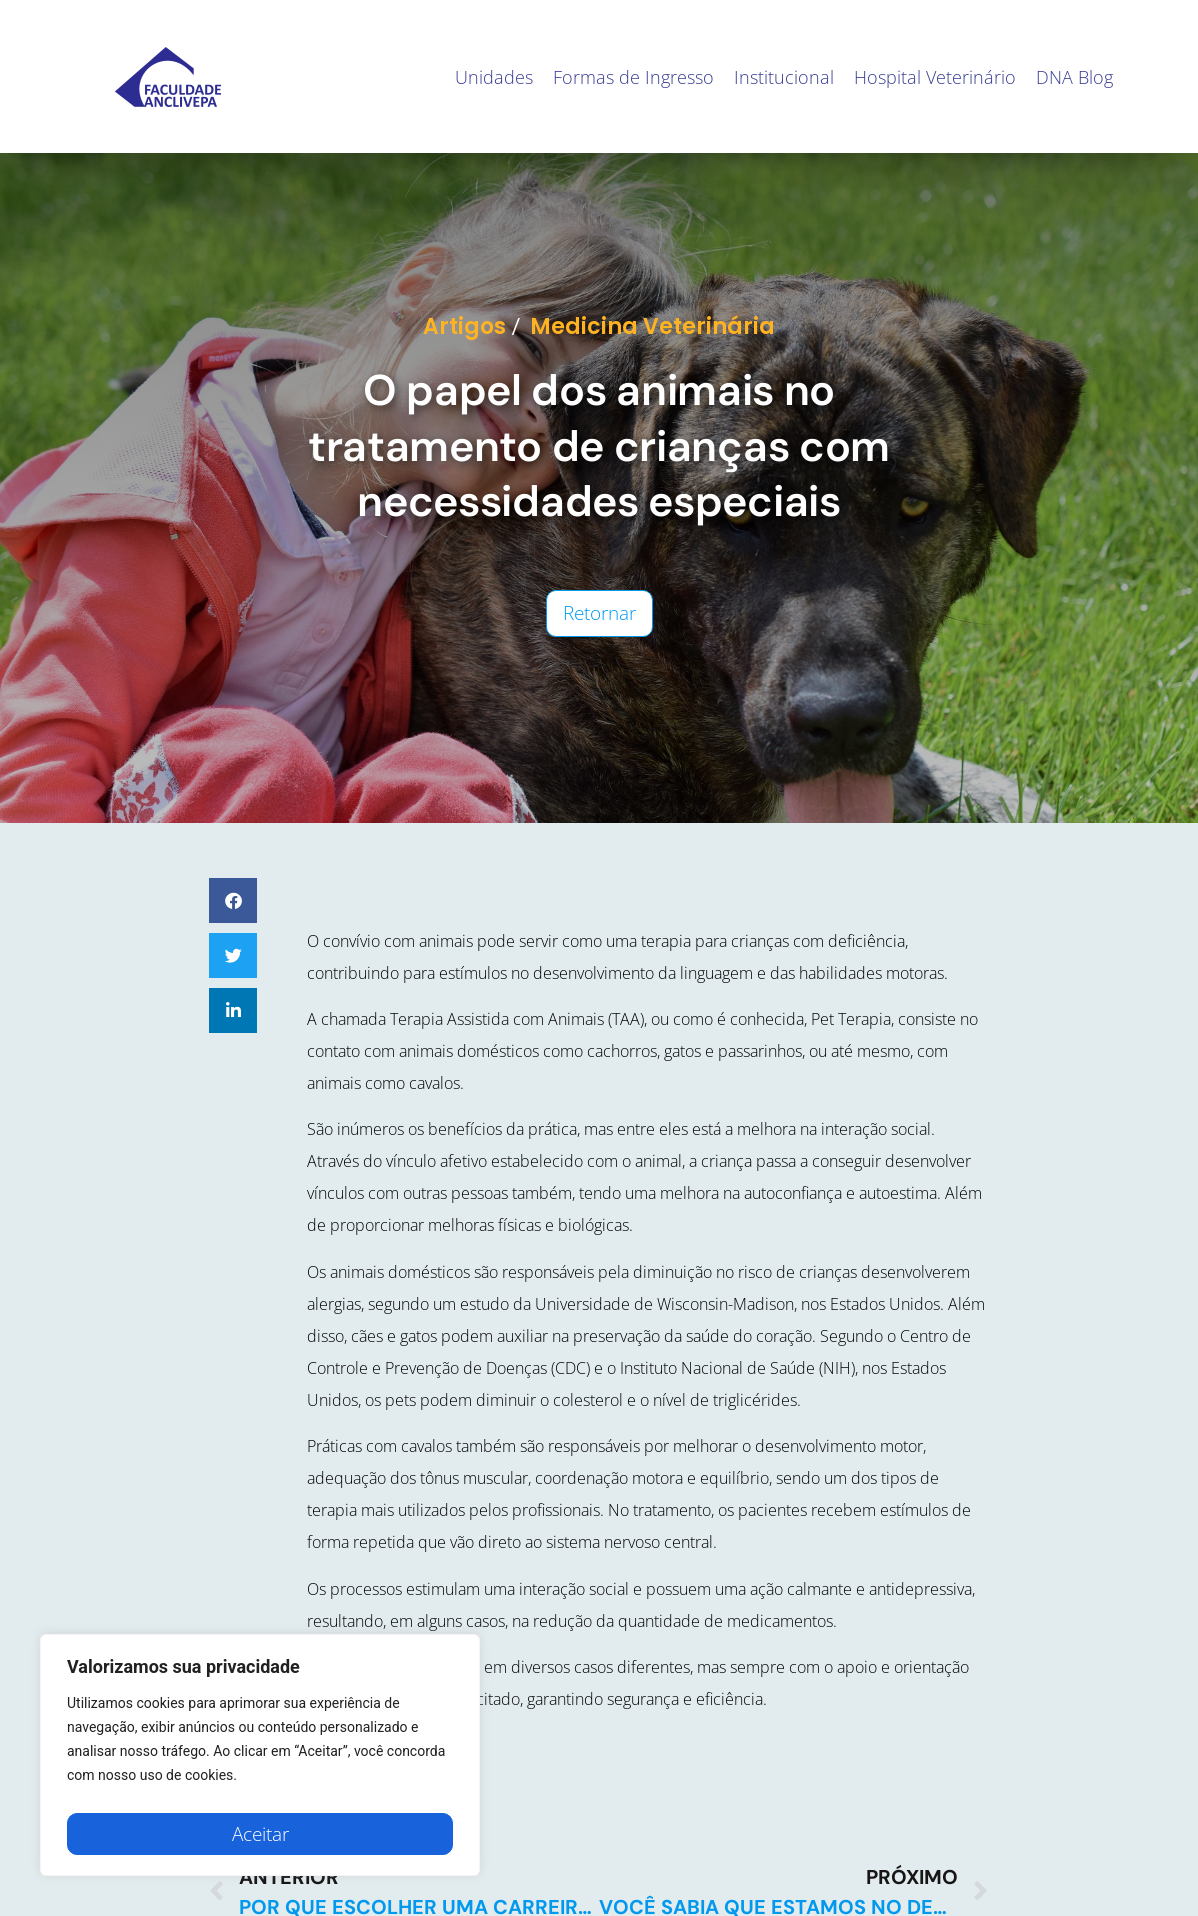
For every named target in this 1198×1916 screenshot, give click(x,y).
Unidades (494, 77)
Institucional (784, 77)
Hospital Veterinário (935, 77)
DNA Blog (1074, 77)
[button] (233, 900)
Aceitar (260, 1834)
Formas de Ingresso (633, 77)
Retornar (599, 613)
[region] (260, 1760)
